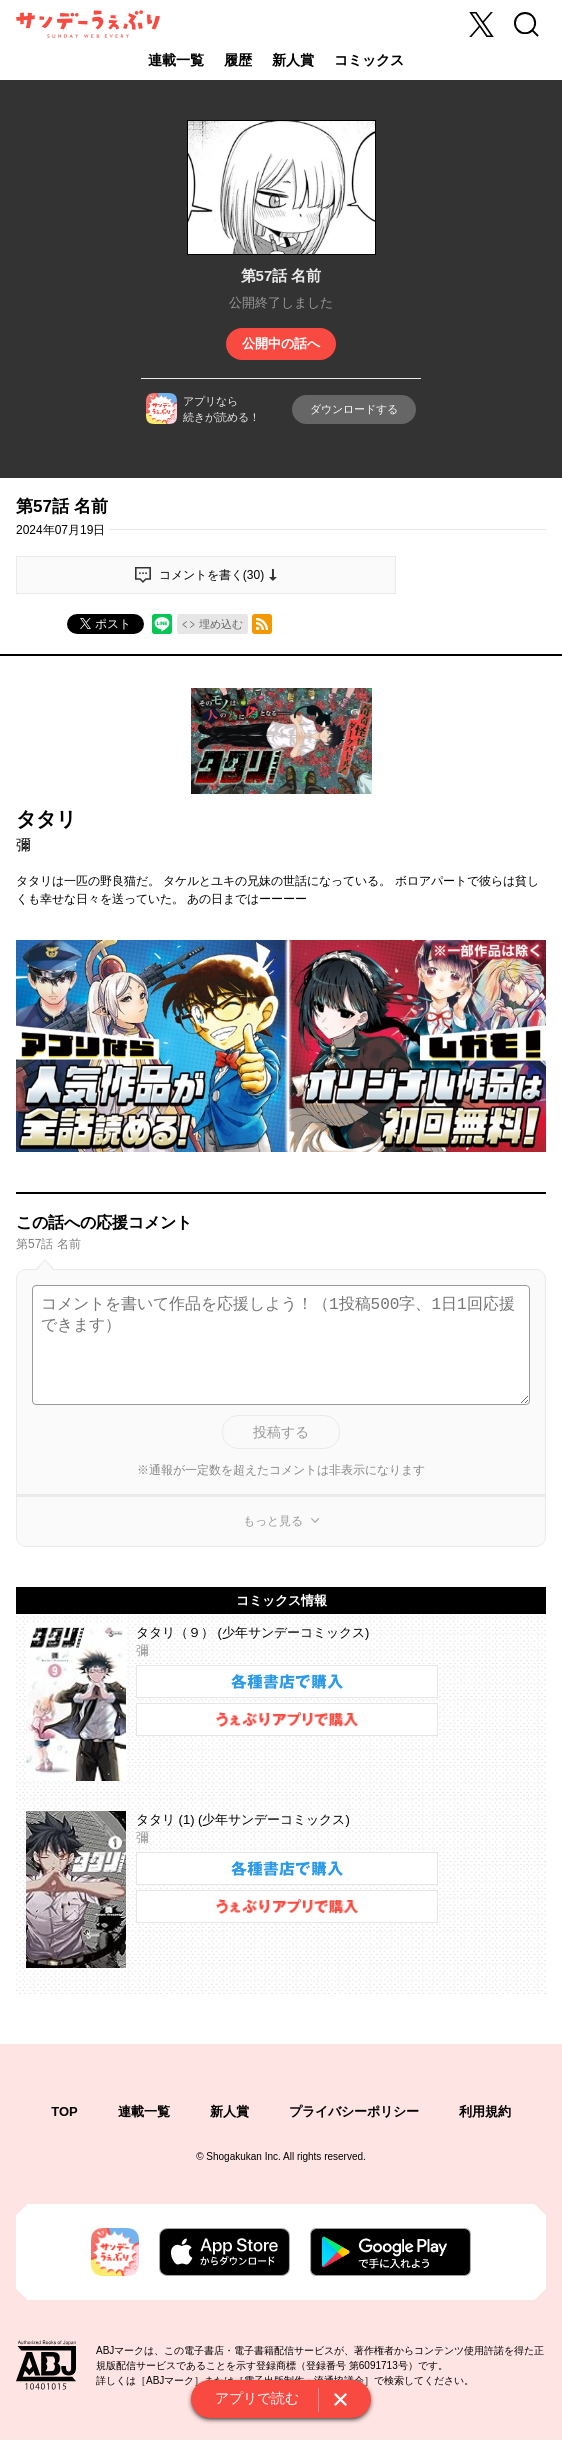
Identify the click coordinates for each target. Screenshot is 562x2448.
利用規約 (485, 2111)
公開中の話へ (281, 343)
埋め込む (221, 624)
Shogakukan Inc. (243, 2156)
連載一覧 (176, 60)
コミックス (369, 60)
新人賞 (293, 60)
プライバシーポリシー (354, 2111)
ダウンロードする (354, 409)
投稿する (281, 1432)
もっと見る (273, 1521)
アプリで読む (257, 2398)
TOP (64, 2111)
